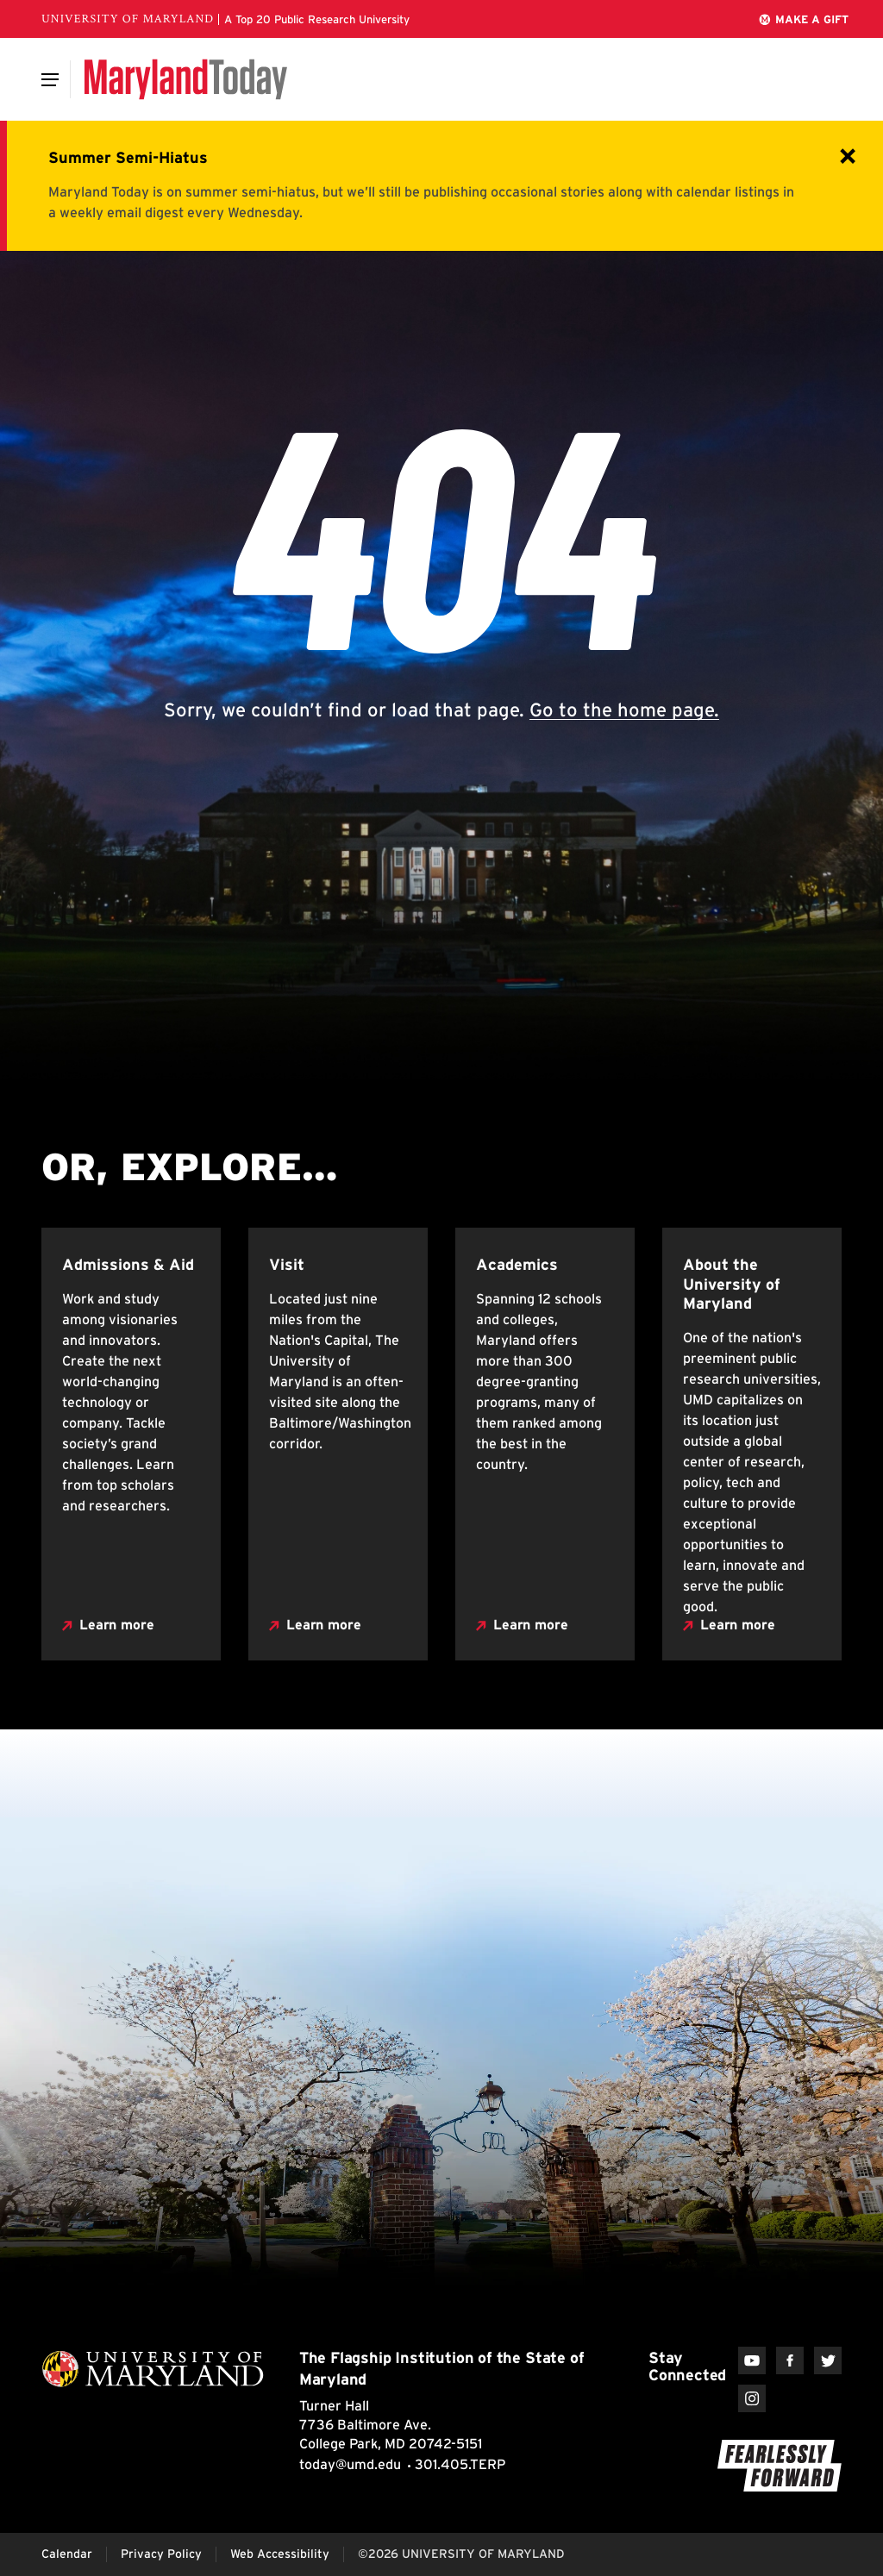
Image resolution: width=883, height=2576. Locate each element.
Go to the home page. (624, 709)
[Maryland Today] (186, 79)
